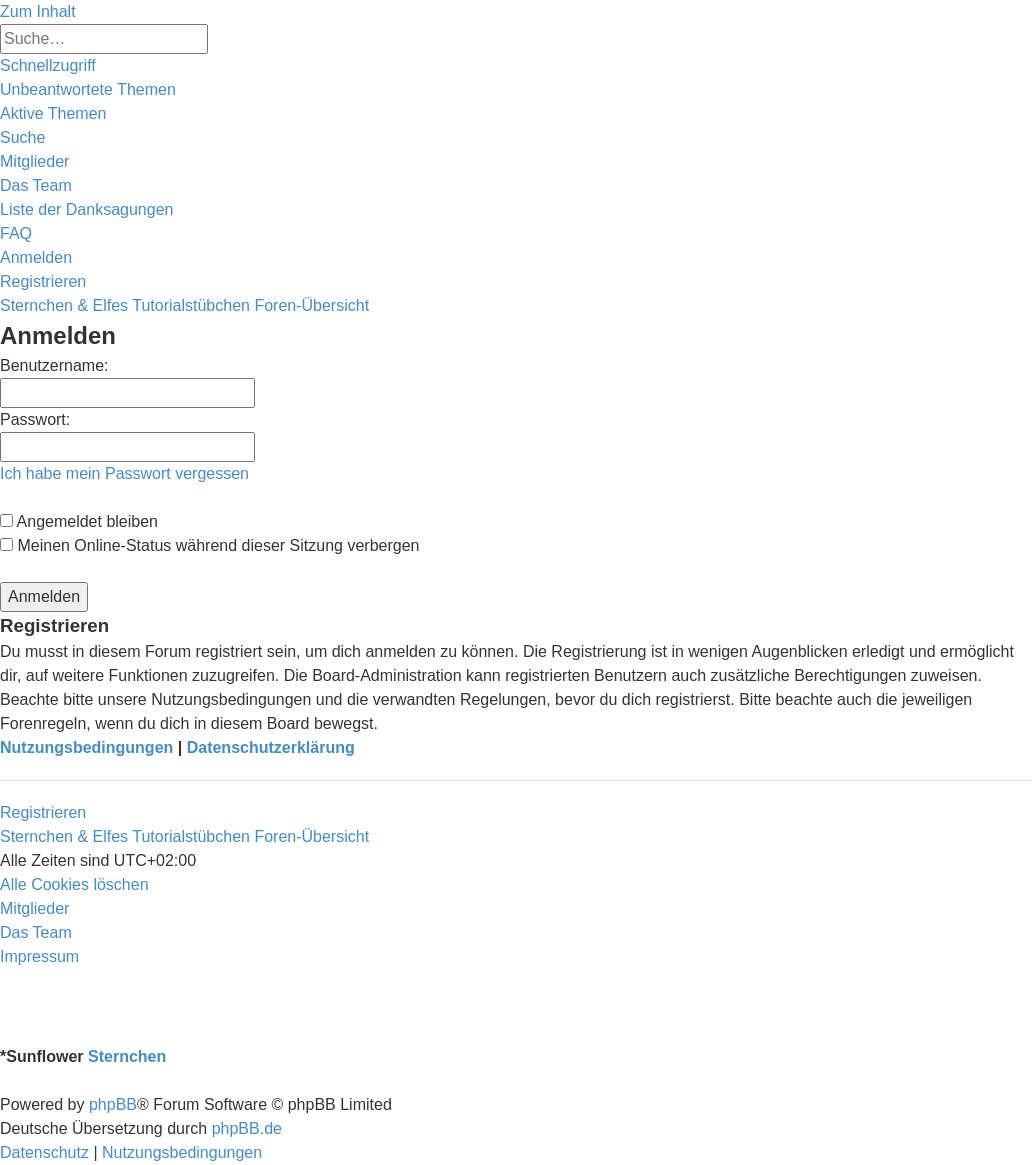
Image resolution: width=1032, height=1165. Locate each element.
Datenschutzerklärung (271, 747)
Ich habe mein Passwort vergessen (124, 473)
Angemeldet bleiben (79, 521)
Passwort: (35, 419)
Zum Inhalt (38, 11)
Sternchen (127, 1056)
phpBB (113, 1104)
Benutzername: (54, 365)
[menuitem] (88, 89)
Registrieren (43, 812)
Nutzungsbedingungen (86, 747)
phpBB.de (247, 1128)
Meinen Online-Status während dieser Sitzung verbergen (209, 545)
